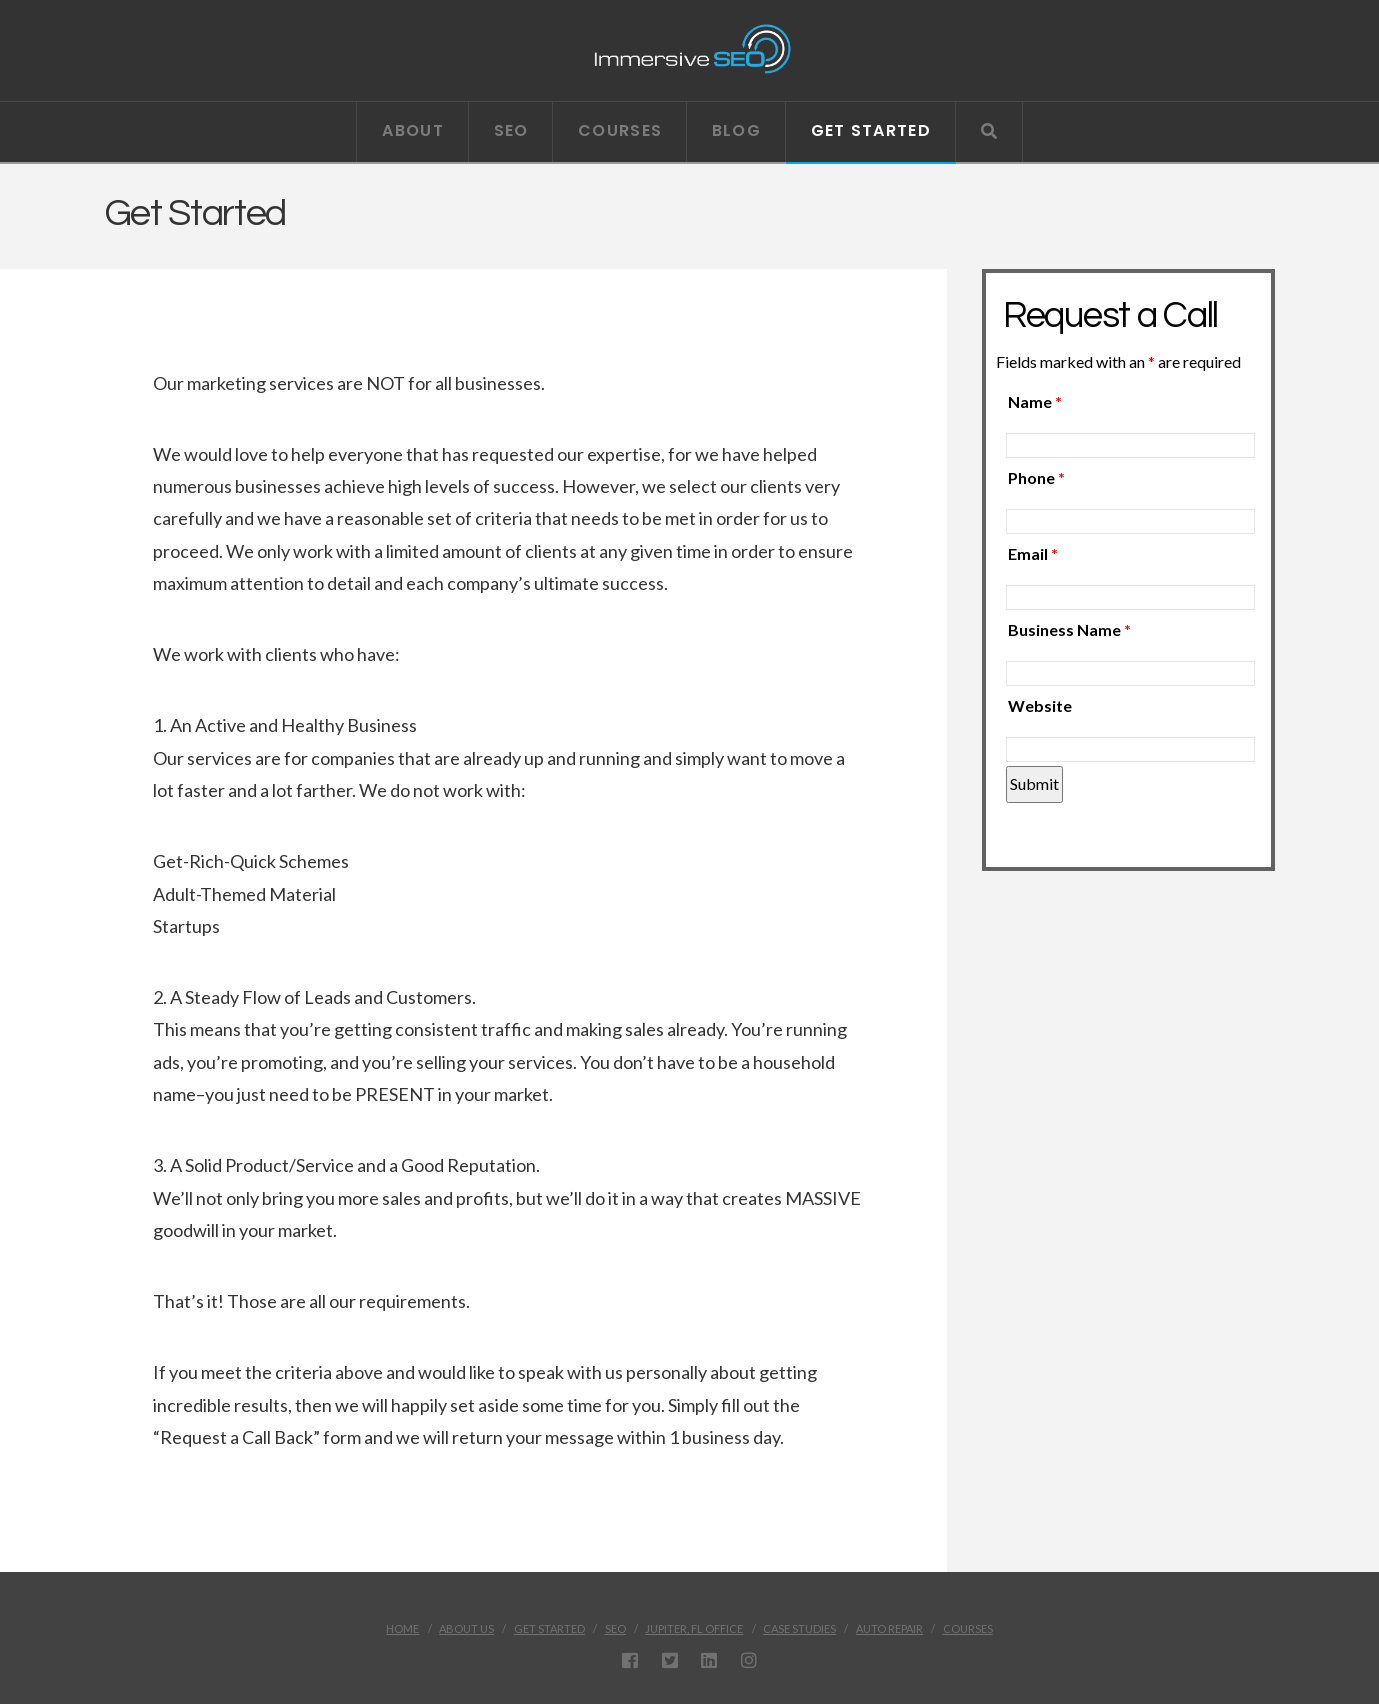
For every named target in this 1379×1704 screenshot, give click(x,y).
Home (402, 1628)
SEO (615, 1628)
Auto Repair (889, 1628)
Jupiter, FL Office (694, 1628)
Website (1040, 705)
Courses (968, 1628)
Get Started (549, 1628)
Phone (1036, 477)
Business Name (1069, 629)
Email (1033, 553)
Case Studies (799, 1628)
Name (1035, 401)
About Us (466, 1628)
